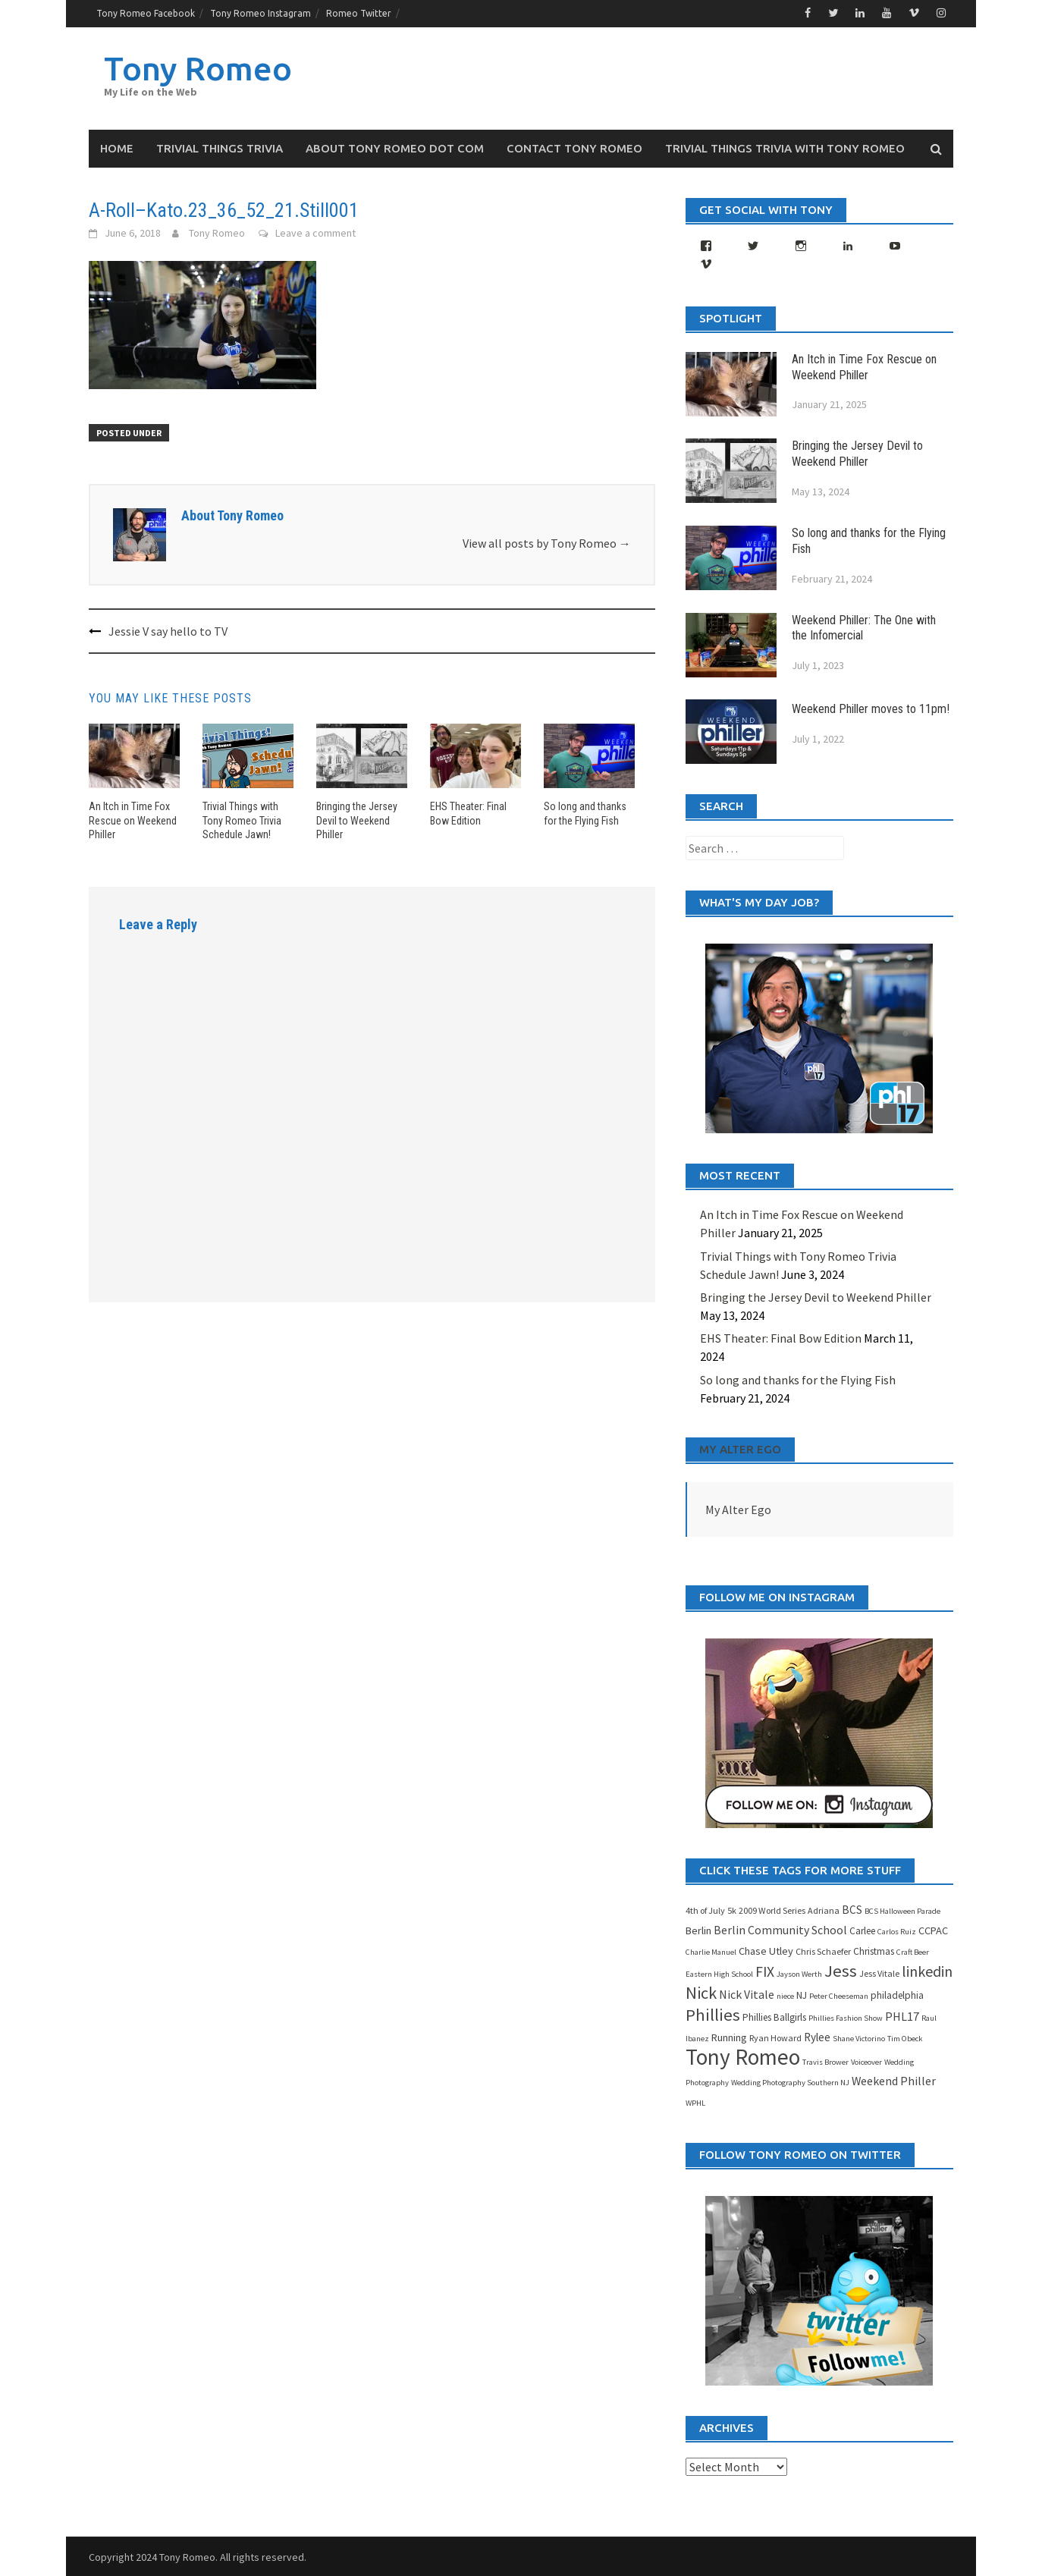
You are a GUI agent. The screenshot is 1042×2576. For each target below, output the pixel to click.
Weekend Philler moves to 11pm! (870, 708)
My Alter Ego (740, 1448)
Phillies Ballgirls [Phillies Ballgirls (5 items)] (774, 2016)
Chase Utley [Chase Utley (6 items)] (766, 1950)
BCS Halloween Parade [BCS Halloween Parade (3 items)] (902, 1910)
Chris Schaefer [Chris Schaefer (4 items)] (823, 1950)
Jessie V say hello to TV (168, 630)
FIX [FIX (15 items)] (764, 1971)
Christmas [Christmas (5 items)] (873, 1950)
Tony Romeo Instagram (260, 13)
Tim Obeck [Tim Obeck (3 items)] (905, 2038)
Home (116, 147)
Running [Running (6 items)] (729, 2037)
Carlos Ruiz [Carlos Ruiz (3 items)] (896, 1931)
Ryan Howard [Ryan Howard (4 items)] (775, 2037)
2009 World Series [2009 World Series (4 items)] (772, 1909)
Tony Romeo (200, 67)
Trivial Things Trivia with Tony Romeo (785, 147)
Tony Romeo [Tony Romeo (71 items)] (743, 2056)
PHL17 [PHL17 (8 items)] (902, 2015)
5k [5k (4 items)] (731, 1909)
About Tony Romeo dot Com (395, 147)
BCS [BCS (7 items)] (852, 1909)
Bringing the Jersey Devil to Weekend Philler (356, 819)
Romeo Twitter (358, 13)
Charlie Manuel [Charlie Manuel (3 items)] (711, 1951)
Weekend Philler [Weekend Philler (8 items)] (894, 2080)
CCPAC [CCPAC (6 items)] (933, 1930)
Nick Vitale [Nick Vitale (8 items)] (746, 1993)
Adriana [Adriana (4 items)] (824, 1909)
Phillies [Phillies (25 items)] (713, 2014)
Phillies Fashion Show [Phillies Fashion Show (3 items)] (845, 2017)
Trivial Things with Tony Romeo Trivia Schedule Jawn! (241, 819)
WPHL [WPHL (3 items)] (695, 2102)
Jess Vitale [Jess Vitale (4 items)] (879, 1972)
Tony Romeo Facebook (145, 13)
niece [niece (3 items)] (785, 1995)
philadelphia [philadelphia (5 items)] (897, 1994)
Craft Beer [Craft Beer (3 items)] (912, 1951)
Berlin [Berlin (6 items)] (698, 1930)
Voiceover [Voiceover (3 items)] (866, 2061)
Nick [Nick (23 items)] (701, 1992)
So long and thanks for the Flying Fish (798, 1379)
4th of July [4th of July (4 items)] (705, 1909)
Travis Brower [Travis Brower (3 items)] (825, 2061)
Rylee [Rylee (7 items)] (817, 2036)
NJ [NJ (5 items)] (801, 1994)
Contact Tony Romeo (574, 147)
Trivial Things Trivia (219, 147)
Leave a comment (315, 232)
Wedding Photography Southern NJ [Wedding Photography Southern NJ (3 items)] (790, 2082)
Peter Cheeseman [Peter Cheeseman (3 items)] (838, 1995)
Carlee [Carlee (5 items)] (862, 1930)
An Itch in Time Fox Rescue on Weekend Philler (133, 819)
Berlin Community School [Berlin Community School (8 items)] (780, 1929)
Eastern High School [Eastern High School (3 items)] (719, 1973)
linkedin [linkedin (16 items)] (927, 1970)
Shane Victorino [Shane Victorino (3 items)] (859, 2038)
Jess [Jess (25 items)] (840, 1970)
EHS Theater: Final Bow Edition (781, 1338)
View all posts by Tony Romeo (547, 543)
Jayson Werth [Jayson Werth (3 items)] (799, 1973)
